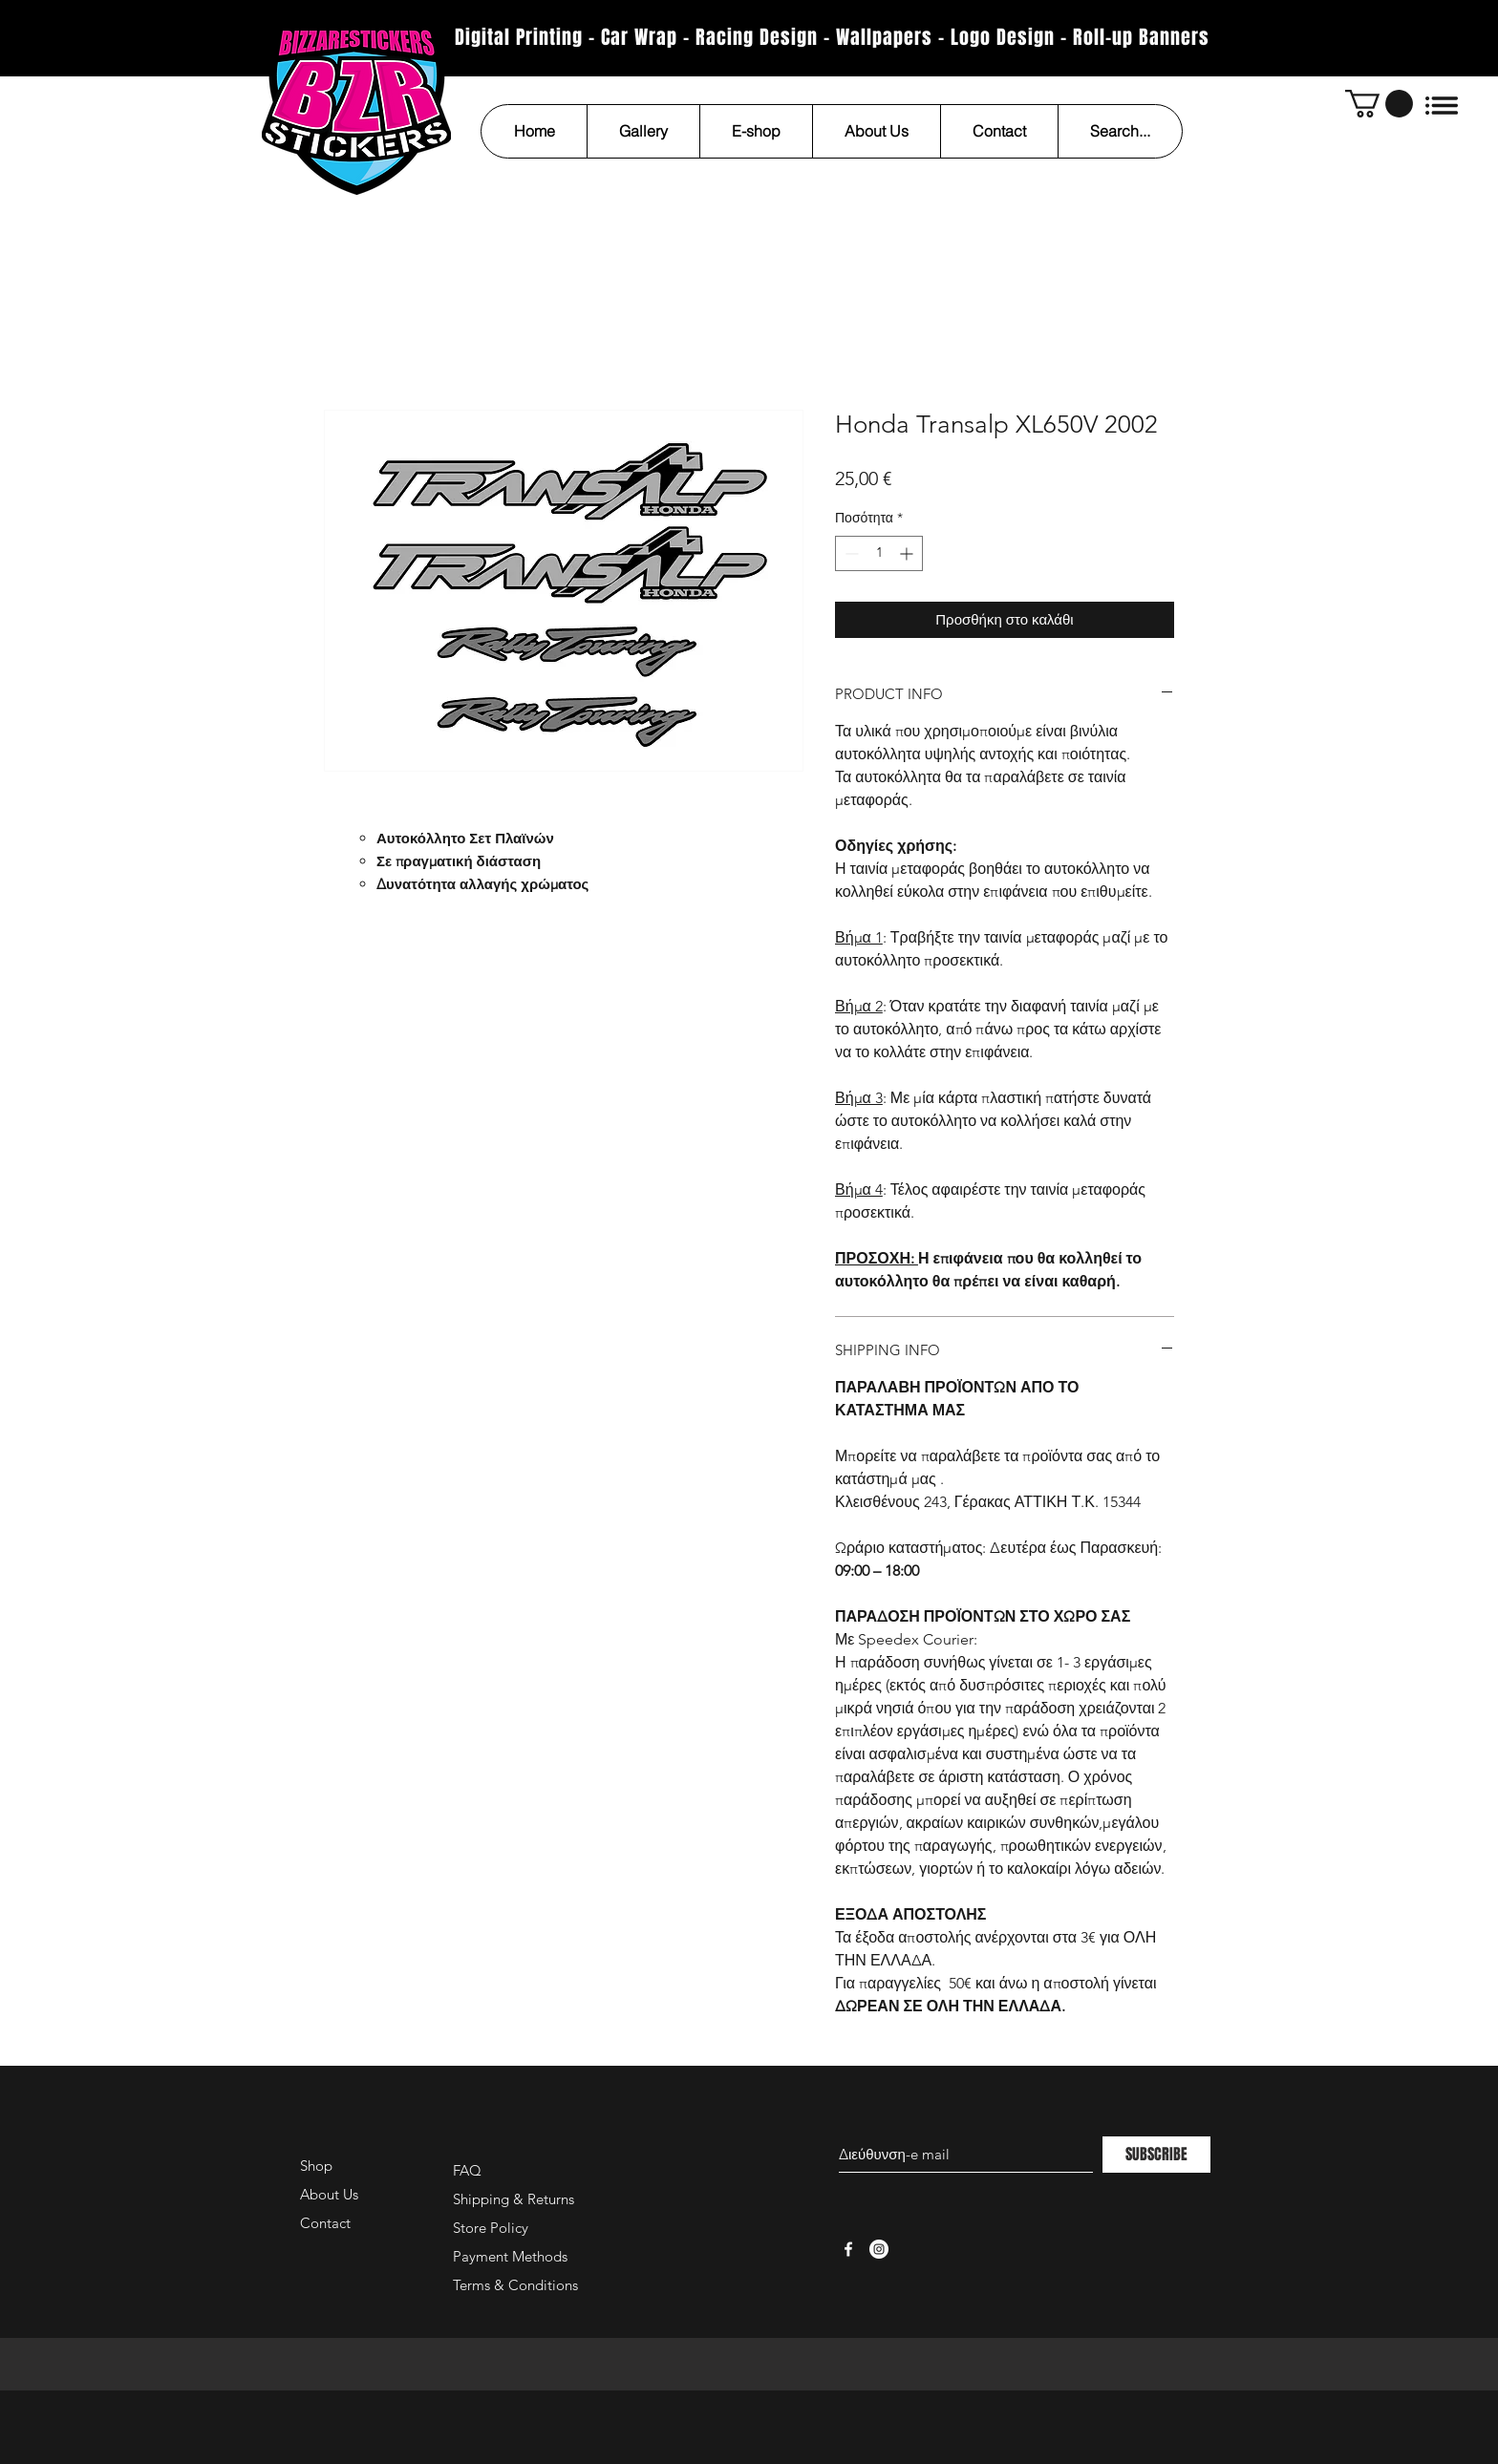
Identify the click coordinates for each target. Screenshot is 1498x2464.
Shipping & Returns (513, 2199)
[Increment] (908, 553)
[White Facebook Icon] (848, 2249)
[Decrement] (850, 553)
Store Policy (490, 2228)
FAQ (467, 2170)
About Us (329, 2194)
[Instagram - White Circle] (878, 2249)
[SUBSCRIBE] (1156, 2154)
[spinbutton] (879, 553)
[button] (1379, 103)
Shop (316, 2165)
